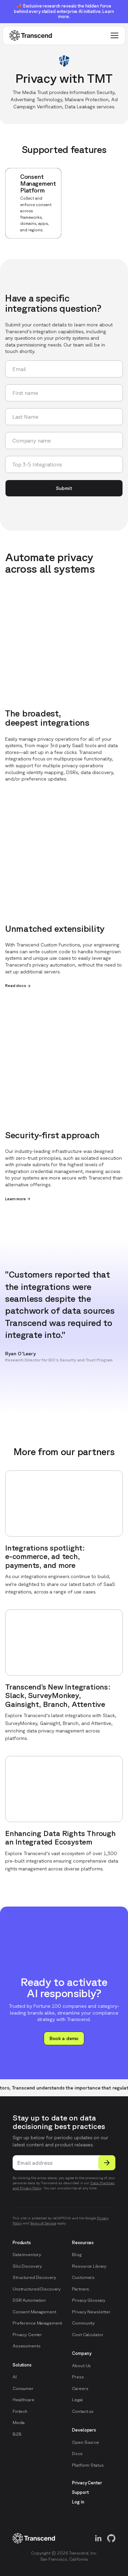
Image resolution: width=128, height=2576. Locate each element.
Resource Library (89, 2266)
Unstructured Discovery (37, 2289)
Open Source (85, 2442)
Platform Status (87, 2465)
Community (83, 2323)
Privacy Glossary (88, 2300)
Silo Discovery (27, 2266)
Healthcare (23, 2399)
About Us (81, 2365)
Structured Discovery (34, 2277)
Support (80, 2492)
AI (15, 2376)
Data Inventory (27, 2254)
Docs (77, 2453)
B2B (17, 2434)
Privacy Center (27, 2334)
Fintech (20, 2411)
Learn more (17, 1199)
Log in (78, 2501)
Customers (83, 2277)
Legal (77, 2399)
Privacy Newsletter (91, 2311)
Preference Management (37, 2323)
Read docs (17, 986)
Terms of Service (43, 2223)
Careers (80, 2388)
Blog (76, 2254)
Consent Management (34, 2311)
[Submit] (106, 2162)
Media (19, 2422)
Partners (80, 2289)
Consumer (23, 2388)
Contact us (83, 2411)
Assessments (27, 2345)
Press (78, 2376)
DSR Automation (29, 2300)
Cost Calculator (87, 2334)
